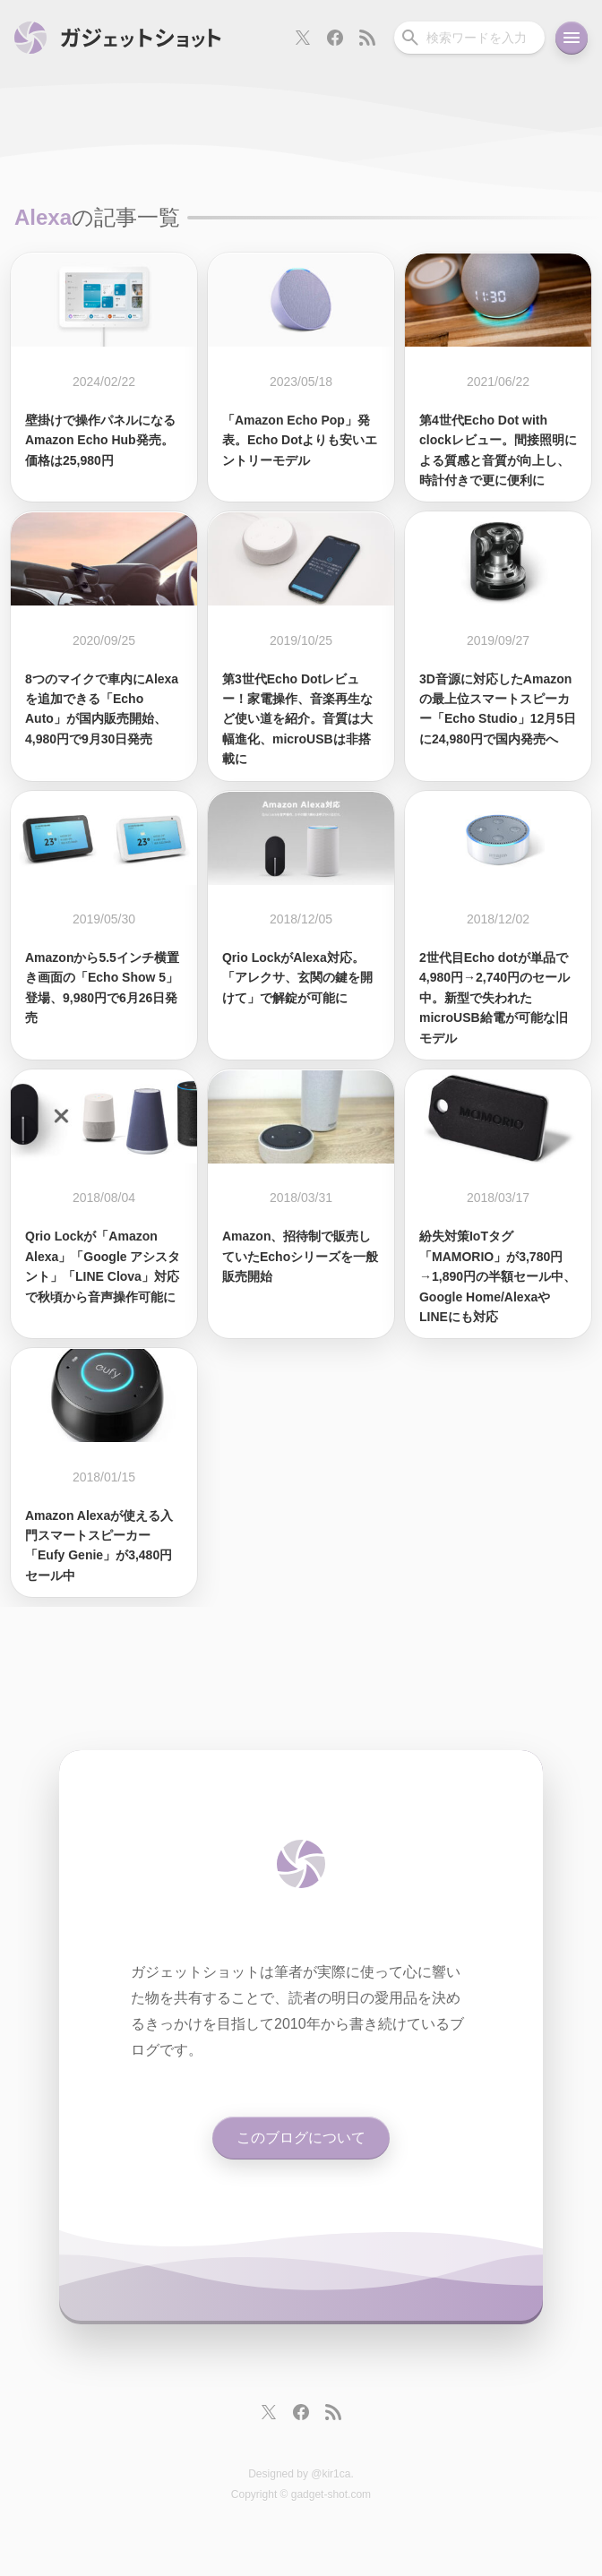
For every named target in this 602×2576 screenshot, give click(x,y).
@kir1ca (330, 2474)
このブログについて (301, 2137)
